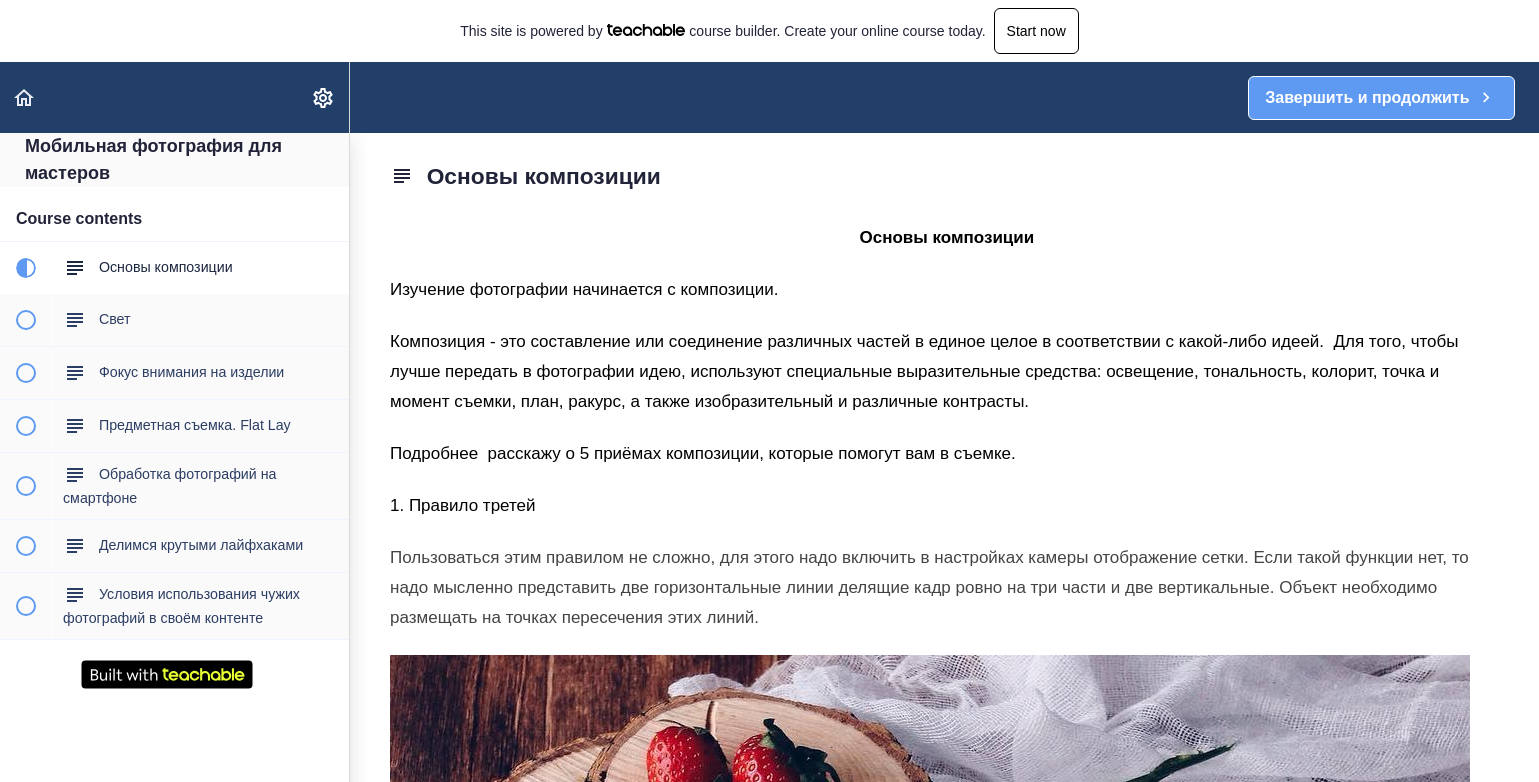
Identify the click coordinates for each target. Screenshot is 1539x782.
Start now (1036, 31)
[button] (25, 97)
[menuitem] (324, 97)
